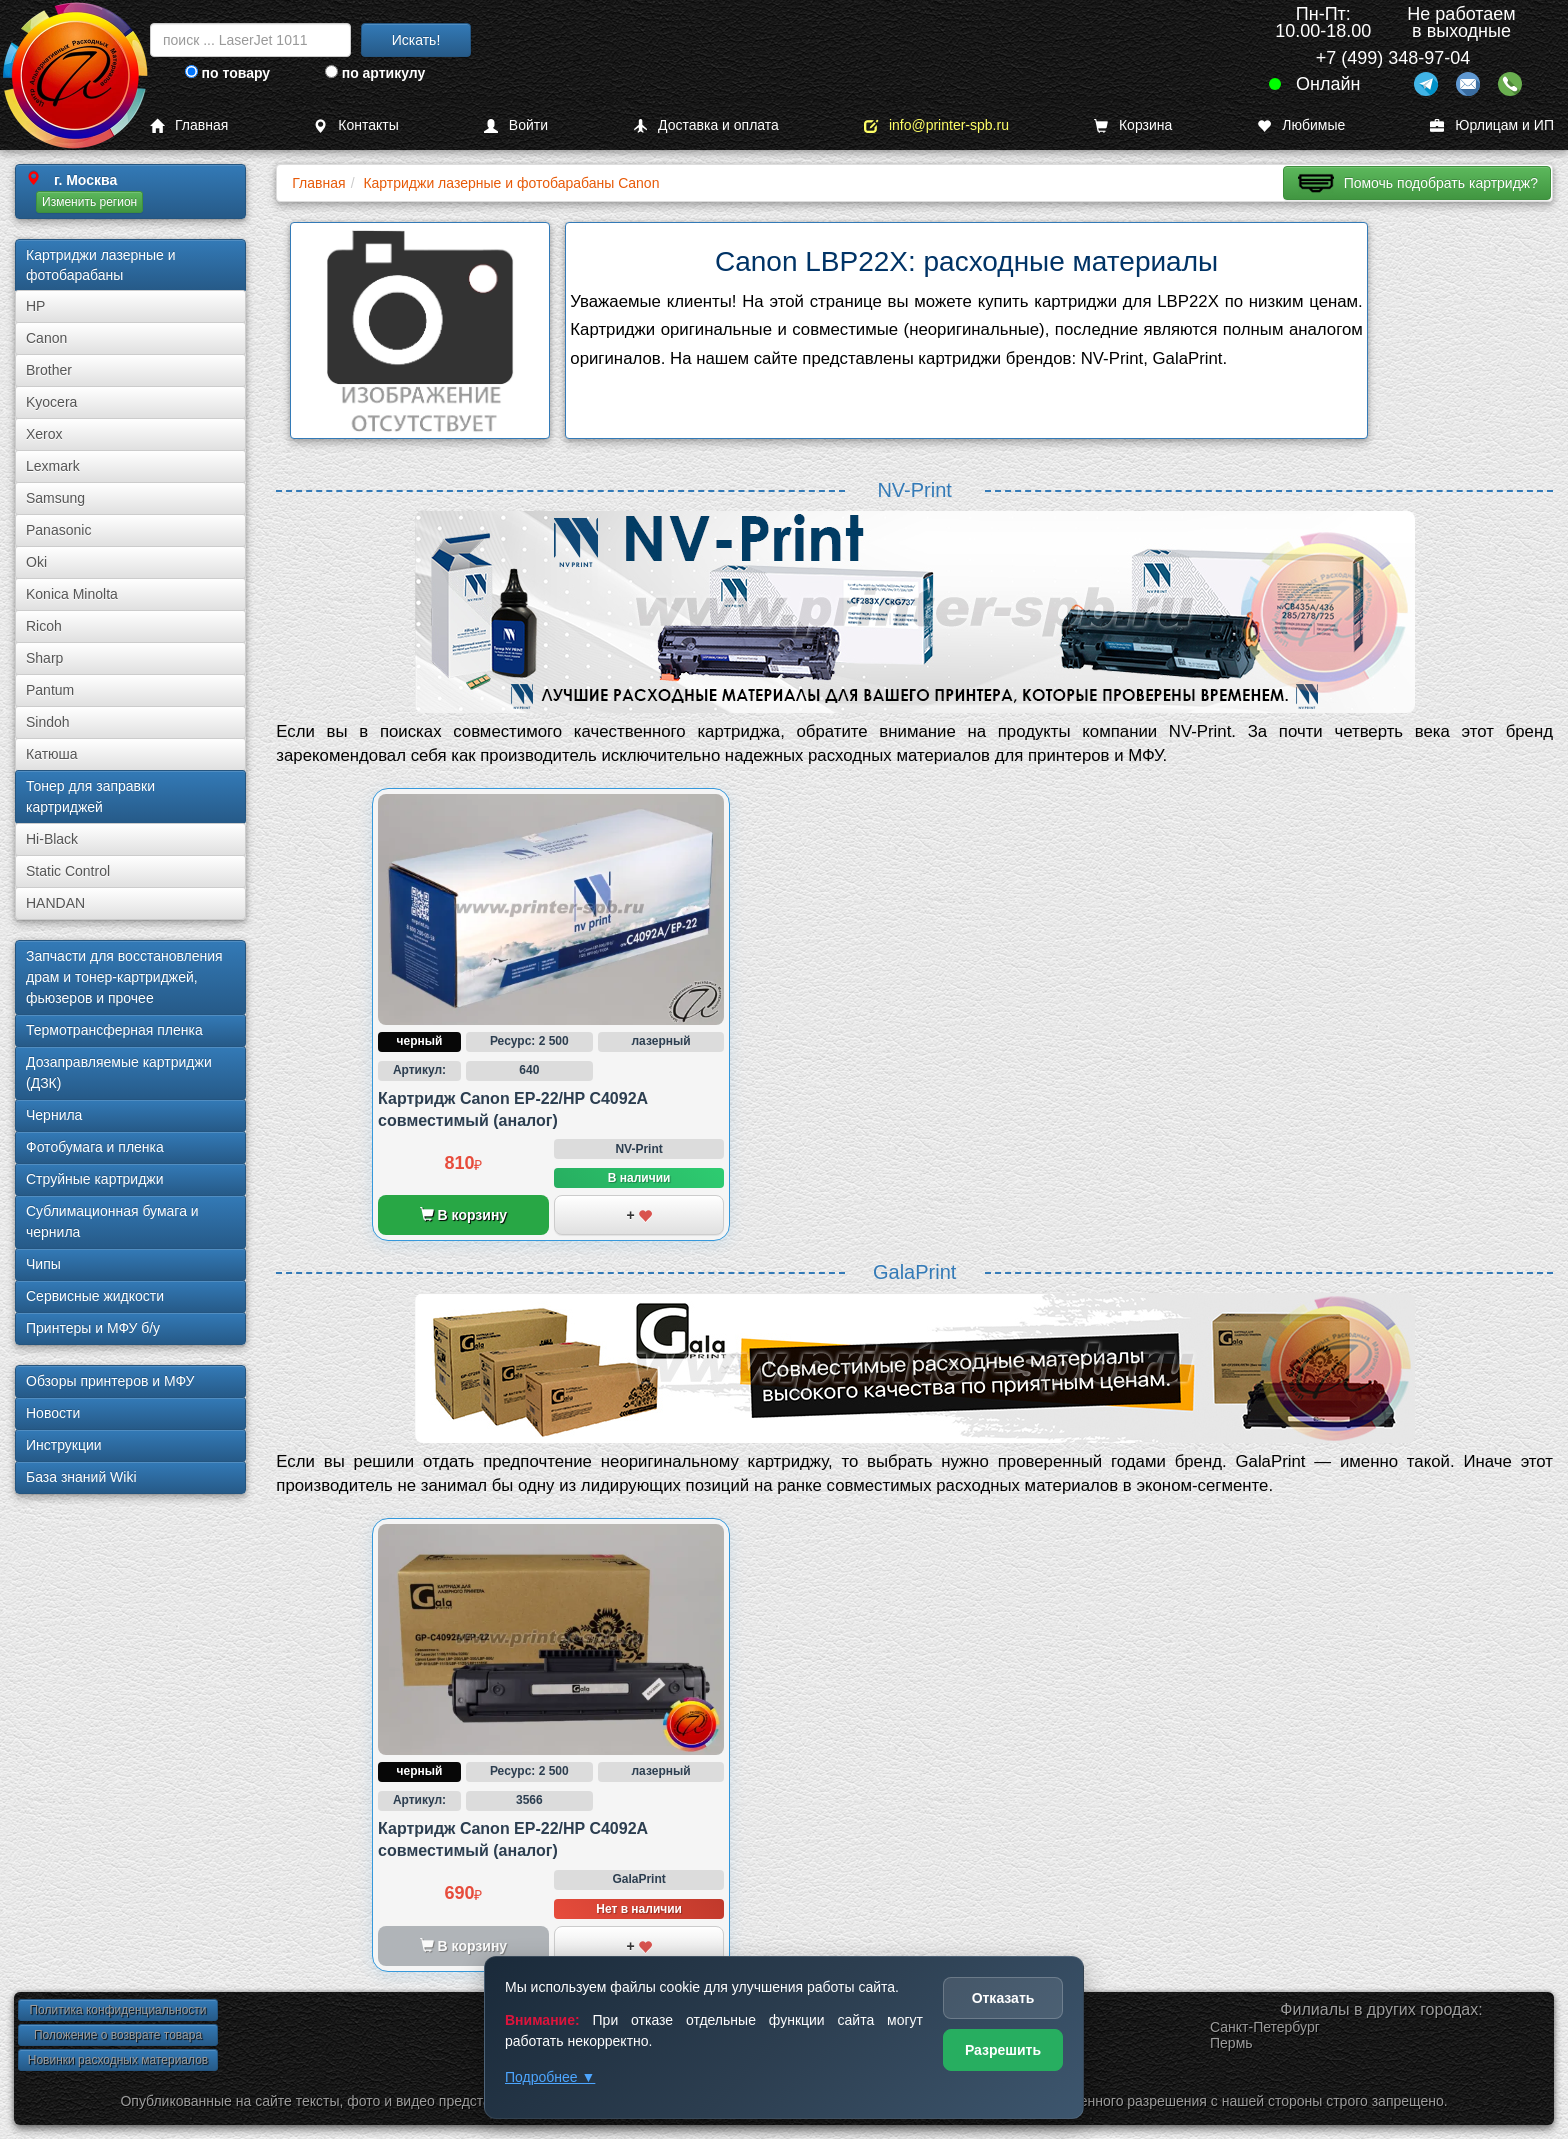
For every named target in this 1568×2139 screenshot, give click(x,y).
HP (35, 306)
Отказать (1003, 1998)
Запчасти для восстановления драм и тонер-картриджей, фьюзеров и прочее (124, 977)
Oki (36, 562)
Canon (46, 338)
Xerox (44, 434)
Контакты (355, 125)
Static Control (68, 871)
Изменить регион (89, 202)
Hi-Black (52, 839)
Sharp (44, 658)
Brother (49, 370)
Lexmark (53, 466)
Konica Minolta (72, 594)
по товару (227, 73)
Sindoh (48, 722)
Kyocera (51, 402)
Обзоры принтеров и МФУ (110, 1381)
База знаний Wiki (81, 1477)
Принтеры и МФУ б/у (93, 1328)
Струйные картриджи (95, 1179)
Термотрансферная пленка (114, 1030)
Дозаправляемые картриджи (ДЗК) (119, 1072)
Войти (516, 125)
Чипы (43, 1264)
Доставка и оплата (706, 125)
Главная (189, 125)
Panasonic (58, 530)
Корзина (1133, 125)
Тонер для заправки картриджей (90, 796)
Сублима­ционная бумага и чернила (112, 1221)
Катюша (52, 754)
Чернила (54, 1115)
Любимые (1301, 125)
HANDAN (55, 903)
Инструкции (64, 1445)
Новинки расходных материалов (118, 2060)
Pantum (50, 690)
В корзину (463, 1215)
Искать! (416, 40)
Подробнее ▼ (550, 2077)
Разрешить (1003, 2050)
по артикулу (375, 73)
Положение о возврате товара (118, 2035)
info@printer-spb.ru (936, 125)
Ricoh (44, 626)
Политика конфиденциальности (117, 2010)
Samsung (55, 498)
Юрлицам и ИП (1492, 125)
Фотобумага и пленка (95, 1147)
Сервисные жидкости (95, 1296)
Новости (53, 1413)
